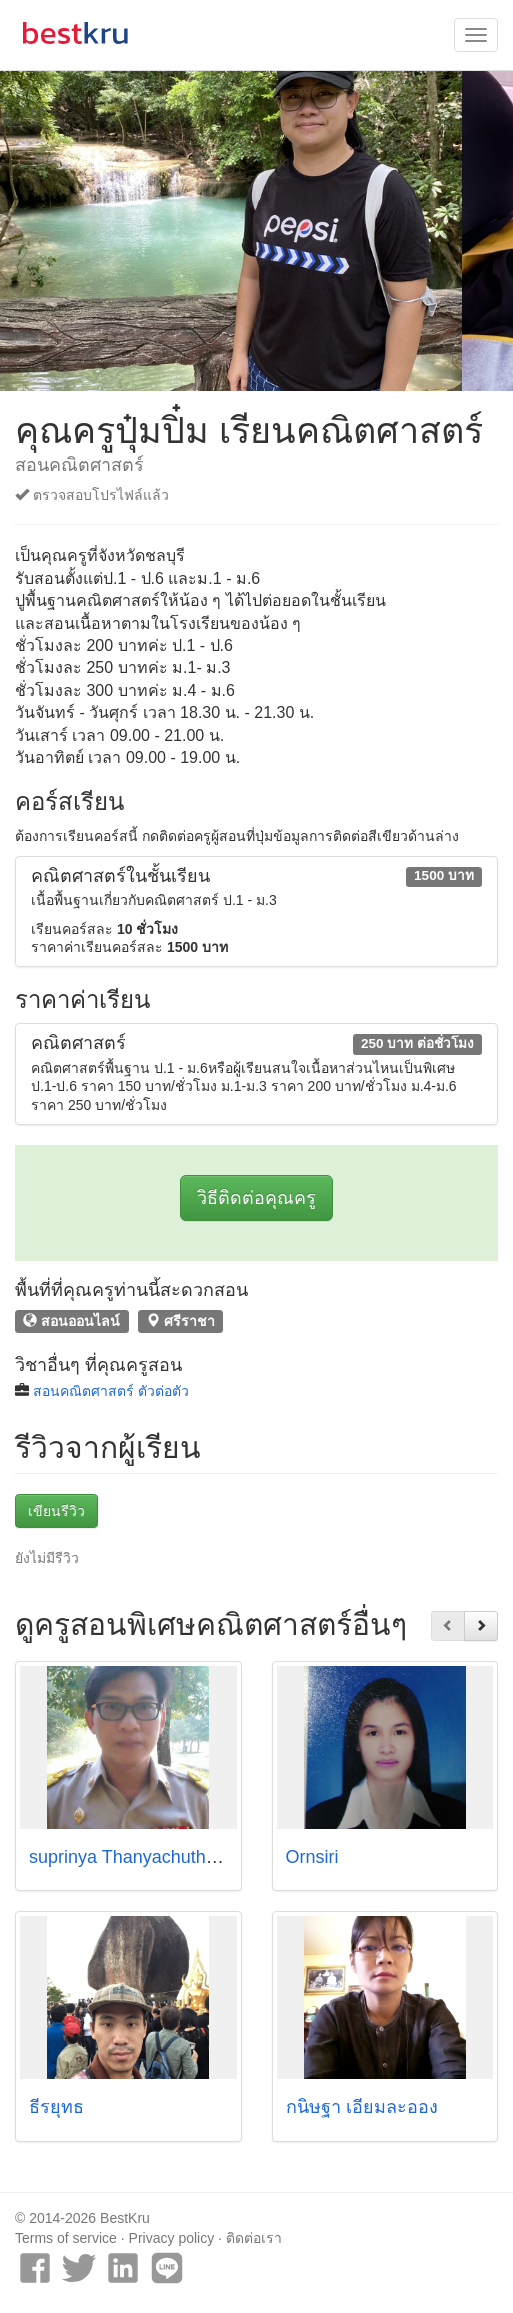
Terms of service (66, 2238)
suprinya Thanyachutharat (133, 1857)
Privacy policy (172, 2238)
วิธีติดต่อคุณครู (256, 1198)
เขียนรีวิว (56, 1511)
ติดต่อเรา (254, 2238)
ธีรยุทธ (56, 2107)
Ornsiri (312, 1857)
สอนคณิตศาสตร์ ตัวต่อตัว (111, 1391)
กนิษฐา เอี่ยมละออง (362, 2107)
